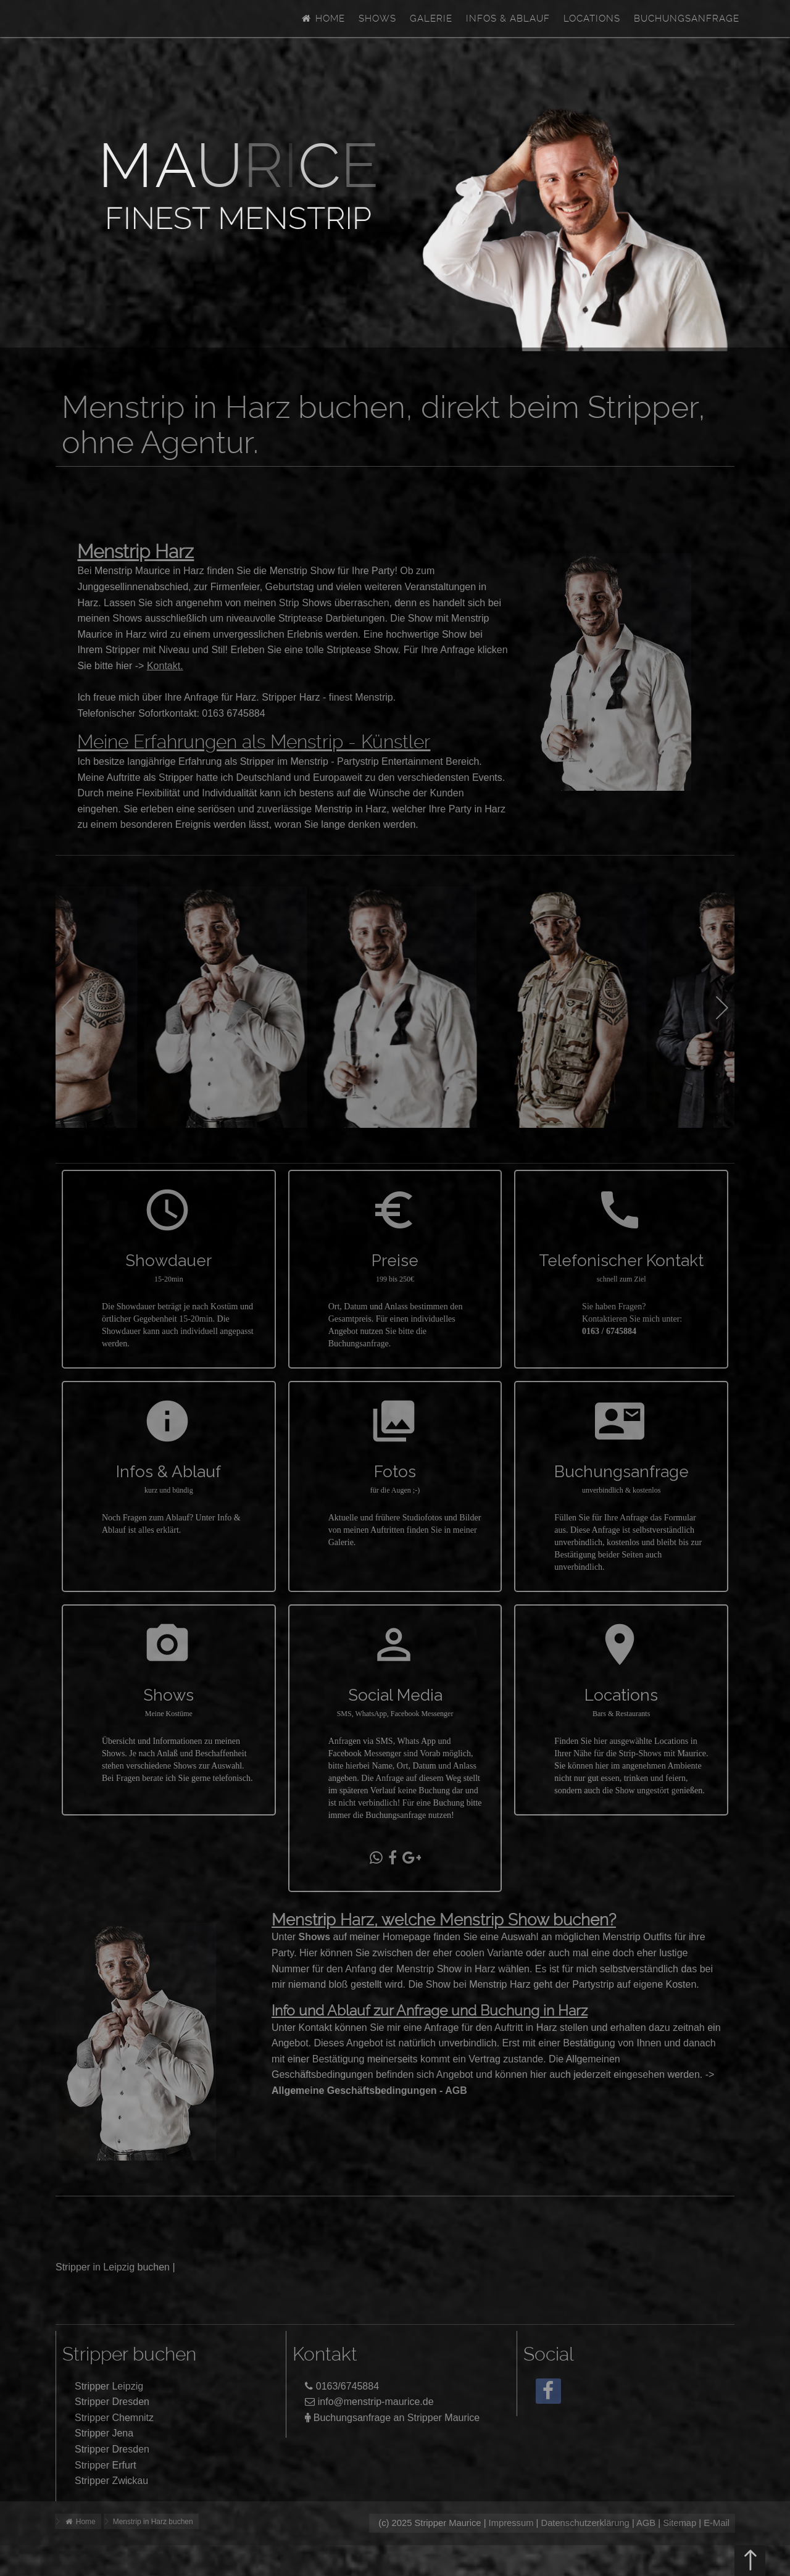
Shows (377, 18)
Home (323, 18)
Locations (591, 18)
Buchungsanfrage (686, 18)
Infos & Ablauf (508, 18)
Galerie (431, 18)
